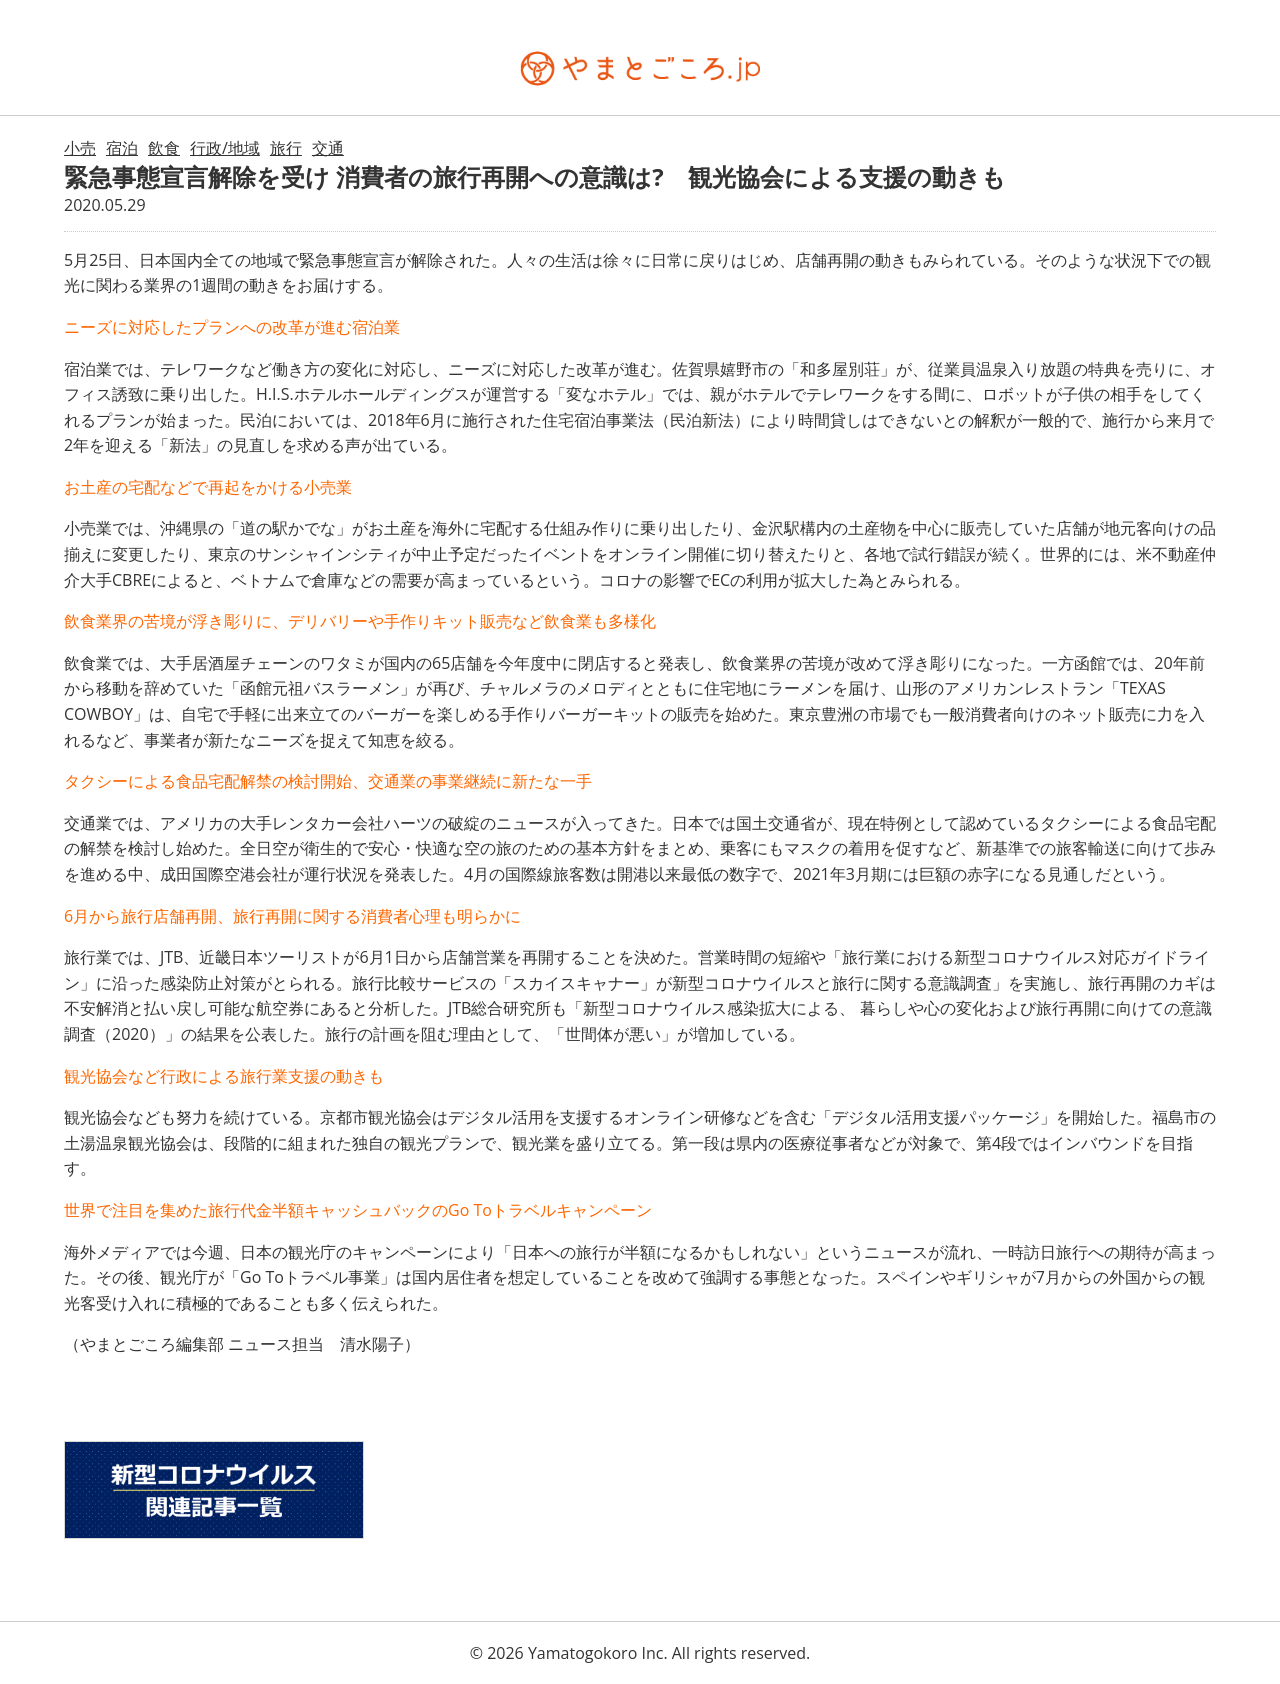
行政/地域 (225, 148)
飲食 (164, 148)
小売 (80, 148)
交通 (328, 148)
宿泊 (122, 148)
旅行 (286, 148)
